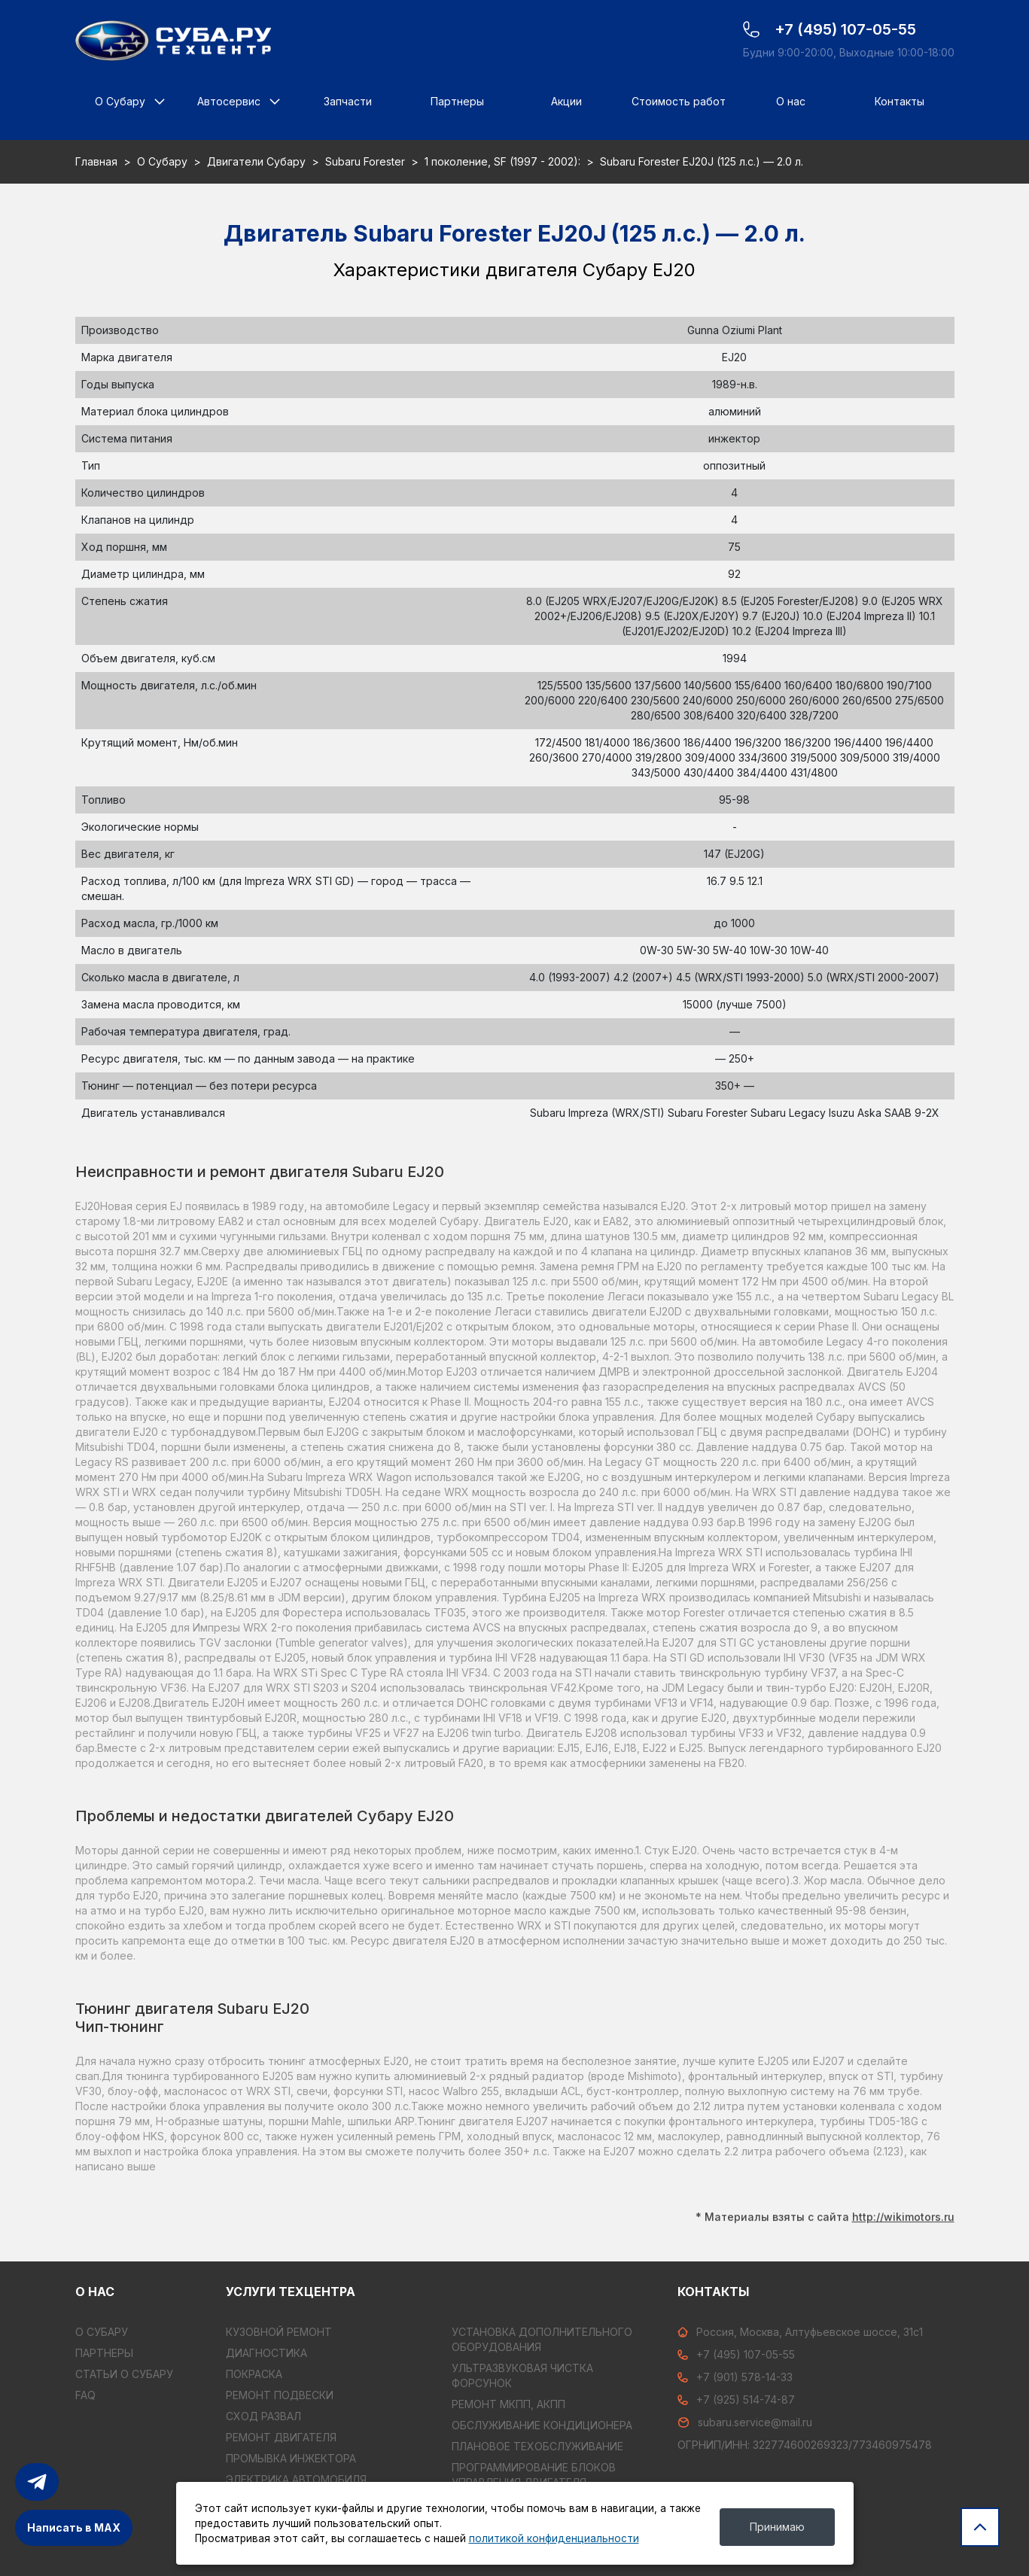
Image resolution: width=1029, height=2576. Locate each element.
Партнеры (457, 101)
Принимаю (777, 2526)
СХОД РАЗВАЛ (263, 2416)
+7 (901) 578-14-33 (735, 2377)
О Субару (120, 101)
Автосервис (228, 101)
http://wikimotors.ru (903, 2212)
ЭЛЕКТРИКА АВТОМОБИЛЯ (296, 2479)
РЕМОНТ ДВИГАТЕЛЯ (281, 2437)
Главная (96, 161)
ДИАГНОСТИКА (266, 2352)
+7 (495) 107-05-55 (736, 2354)
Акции (566, 101)
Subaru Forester (365, 161)
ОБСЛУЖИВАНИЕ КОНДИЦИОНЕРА (542, 2425)
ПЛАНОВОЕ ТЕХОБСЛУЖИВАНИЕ (537, 2446)
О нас (790, 101)
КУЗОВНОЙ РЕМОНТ (279, 2331)
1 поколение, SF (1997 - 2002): (502, 161)
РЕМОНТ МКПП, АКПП (508, 2404)
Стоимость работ (679, 101)
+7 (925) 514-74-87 (736, 2399)
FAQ (85, 2395)
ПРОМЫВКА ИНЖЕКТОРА (291, 2458)
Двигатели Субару (256, 161)
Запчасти (348, 101)
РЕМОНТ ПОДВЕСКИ (279, 2395)
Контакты (899, 101)
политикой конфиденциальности (554, 2538)
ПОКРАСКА (254, 2374)
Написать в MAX (73, 2527)
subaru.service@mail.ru (744, 2422)
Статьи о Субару (124, 2374)
